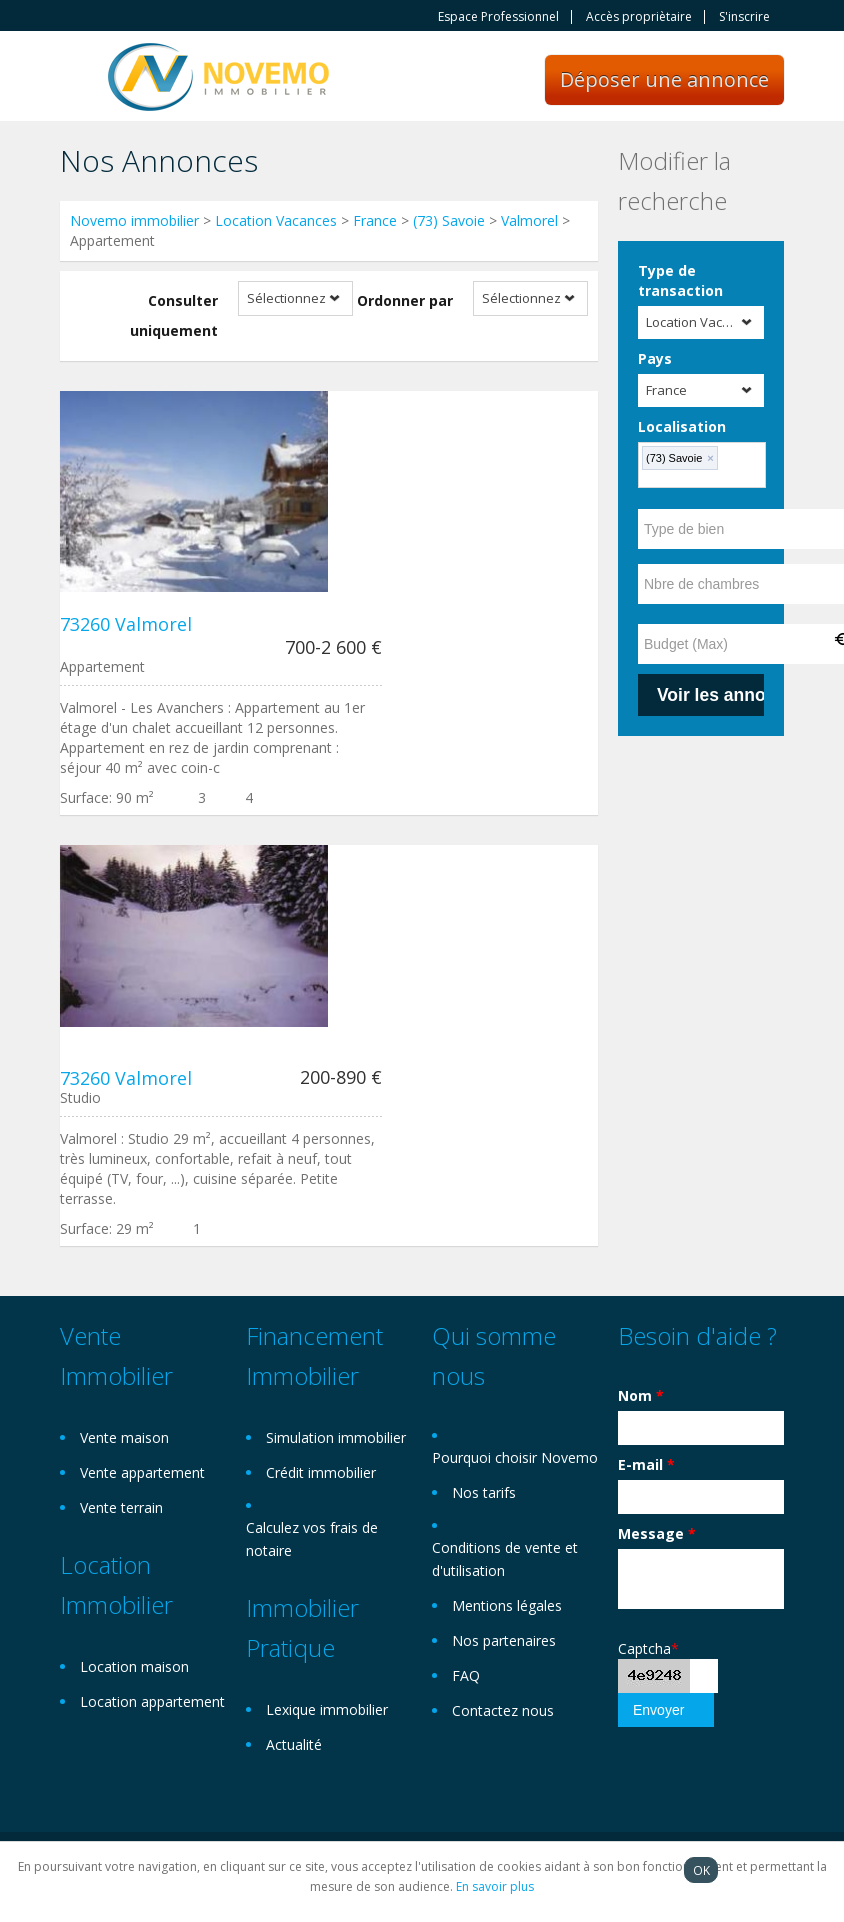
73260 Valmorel (126, 624)
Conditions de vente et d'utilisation (505, 1559)
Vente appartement (142, 1472)
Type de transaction (680, 280)
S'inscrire (744, 17)
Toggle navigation (77, 78)
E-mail (646, 1464)
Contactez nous (503, 1710)
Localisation (682, 426)
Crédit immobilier (321, 1472)
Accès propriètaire (639, 17)
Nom (641, 1395)
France (375, 220)
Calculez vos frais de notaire (312, 1539)
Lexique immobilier (327, 1709)
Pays (655, 358)
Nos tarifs (484, 1492)
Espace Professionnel (498, 17)
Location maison (134, 1666)
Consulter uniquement (174, 315)
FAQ (466, 1675)
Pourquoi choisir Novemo (515, 1457)
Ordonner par (405, 300)
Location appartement (152, 1701)
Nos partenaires (504, 1640)
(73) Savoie (449, 220)
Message (657, 1533)
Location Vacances (276, 220)
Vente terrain (121, 1507)
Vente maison (124, 1437)
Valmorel (529, 220)
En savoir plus (495, 1886)
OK (701, 1870)
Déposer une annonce (664, 79)
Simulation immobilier (336, 1437)
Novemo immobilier (134, 220)
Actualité (294, 1744)
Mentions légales (507, 1605)
